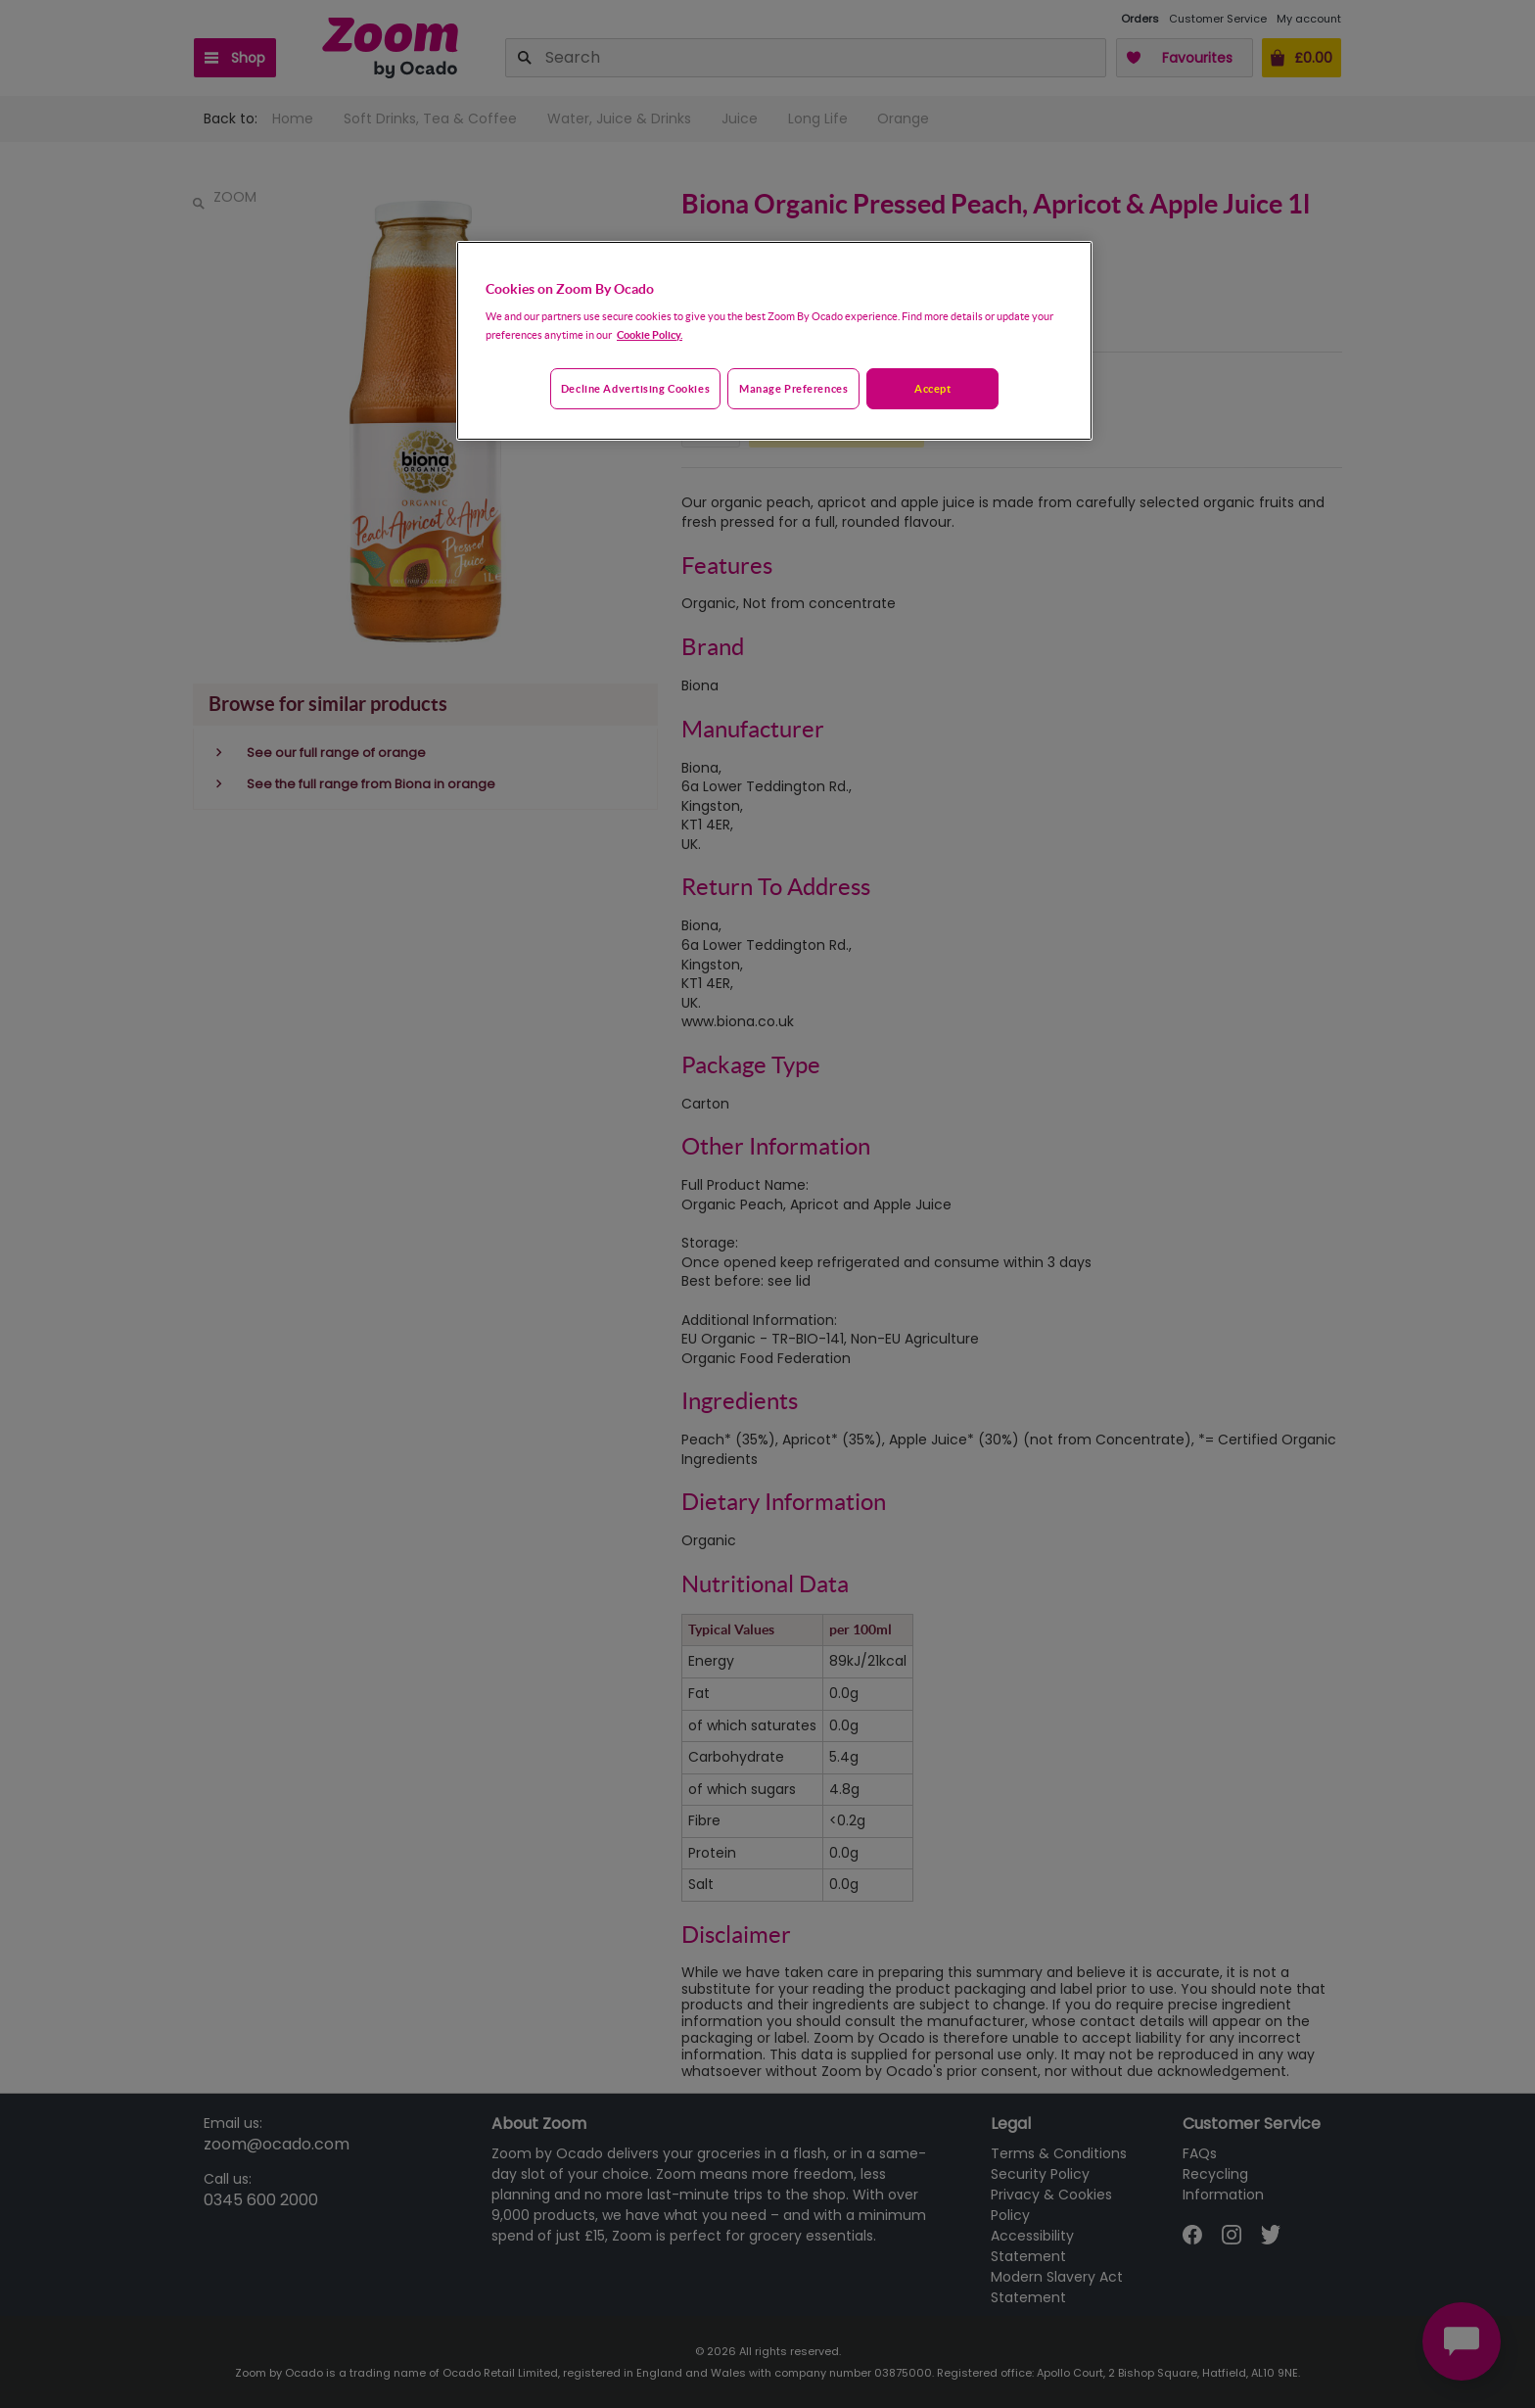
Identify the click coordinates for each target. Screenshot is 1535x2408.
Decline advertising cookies (635, 388)
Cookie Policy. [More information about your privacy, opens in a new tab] (649, 334)
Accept (932, 388)
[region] (774, 341)
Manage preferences (793, 388)
